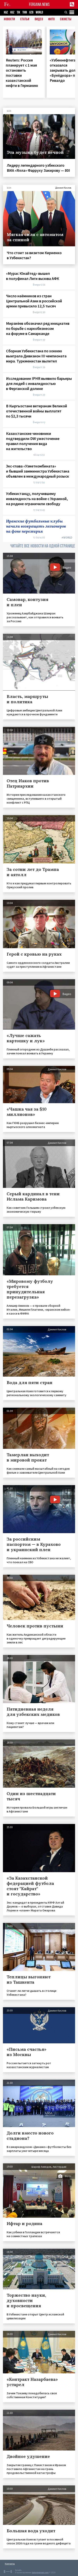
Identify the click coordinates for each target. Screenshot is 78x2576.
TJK (18, 12)
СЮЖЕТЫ (65, 19)
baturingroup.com (40, 2573)
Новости (9, 19)
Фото (51, 19)
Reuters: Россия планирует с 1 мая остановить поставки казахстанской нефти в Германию (22, 73)
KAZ (6, 12)
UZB (31, 12)
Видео (39, 19)
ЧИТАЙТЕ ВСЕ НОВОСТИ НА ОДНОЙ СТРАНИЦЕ (42, 546)
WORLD (39, 12)
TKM (24, 12)
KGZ (12, 12)
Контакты (10, 2563)
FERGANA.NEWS (39, 4)
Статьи (24, 19)
